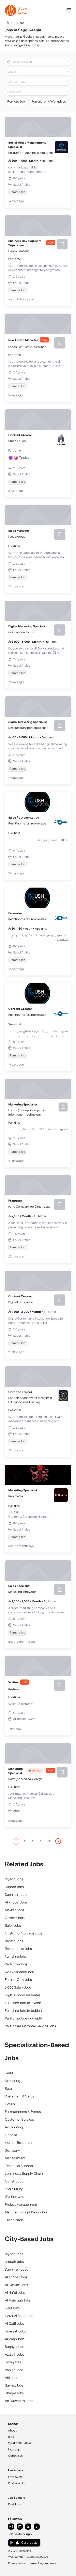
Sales (9, 2073)
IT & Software (15, 2197)
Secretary (12, 2150)
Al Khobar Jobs (16, 1902)
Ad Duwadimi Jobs (19, 2401)
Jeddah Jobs (14, 1887)
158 (48, 1841)
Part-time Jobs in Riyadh (23, 2018)
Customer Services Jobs (23, 1933)
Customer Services (19, 2119)
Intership (14, 2449)
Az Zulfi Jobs (14, 2354)
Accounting (14, 2127)
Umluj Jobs (13, 2362)
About (12, 2430)
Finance (11, 2135)
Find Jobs (14, 2504)
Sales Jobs (13, 1925)
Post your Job (17, 2483)
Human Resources (19, 2142)
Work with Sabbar (20, 2443)
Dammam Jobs (16, 1894)
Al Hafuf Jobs (15, 2292)
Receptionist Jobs (18, 1949)
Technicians (14, 2220)
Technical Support (19, 2166)
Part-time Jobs (16, 1964)
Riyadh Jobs (14, 1879)
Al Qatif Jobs (14, 2323)
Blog (11, 2437)
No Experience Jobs (19, 1972)
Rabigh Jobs (14, 2370)
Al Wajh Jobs (15, 2339)
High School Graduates (23, 1995)
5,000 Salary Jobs (18, 1987)
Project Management (21, 2204)
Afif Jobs (11, 2377)
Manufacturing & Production (26, 2212)
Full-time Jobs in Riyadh (23, 2003)
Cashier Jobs (15, 1918)
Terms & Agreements (42, 2563)
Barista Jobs (14, 1941)
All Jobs (19, 23)
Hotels (10, 2104)
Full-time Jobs (16, 1956)
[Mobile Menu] (68, 10)
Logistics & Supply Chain (24, 2173)
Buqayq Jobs (14, 2347)
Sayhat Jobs (14, 2385)
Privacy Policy (16, 2563)
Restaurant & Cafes (19, 2096)
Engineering (14, 2189)
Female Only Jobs (18, 1979)
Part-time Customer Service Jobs (30, 2026)
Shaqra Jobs (14, 2393)
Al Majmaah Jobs (18, 2300)
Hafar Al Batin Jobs (19, 2316)
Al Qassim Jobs (16, 2285)
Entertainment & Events (23, 2112)
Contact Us (15, 2456)
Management (15, 2158)
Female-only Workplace (49, 101)
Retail (9, 2088)
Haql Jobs (12, 2308)
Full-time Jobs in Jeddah (23, 2010)
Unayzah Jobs (15, 2331)
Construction (15, 2181)
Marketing (12, 2081)
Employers (15, 2477)
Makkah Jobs (14, 1910)
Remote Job (16, 101)
